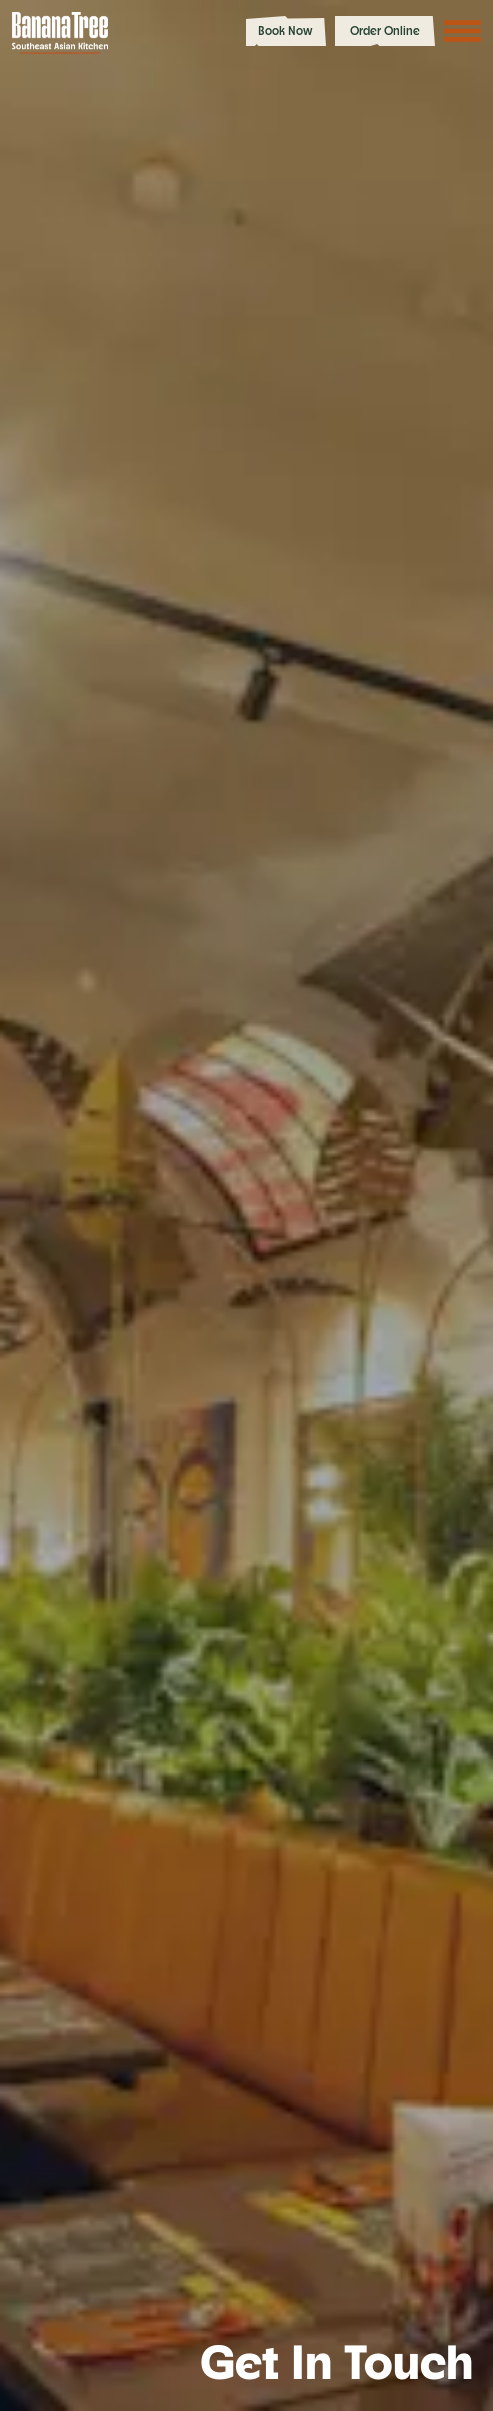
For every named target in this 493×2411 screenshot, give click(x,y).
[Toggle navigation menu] (463, 31)
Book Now (285, 30)
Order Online (385, 30)
